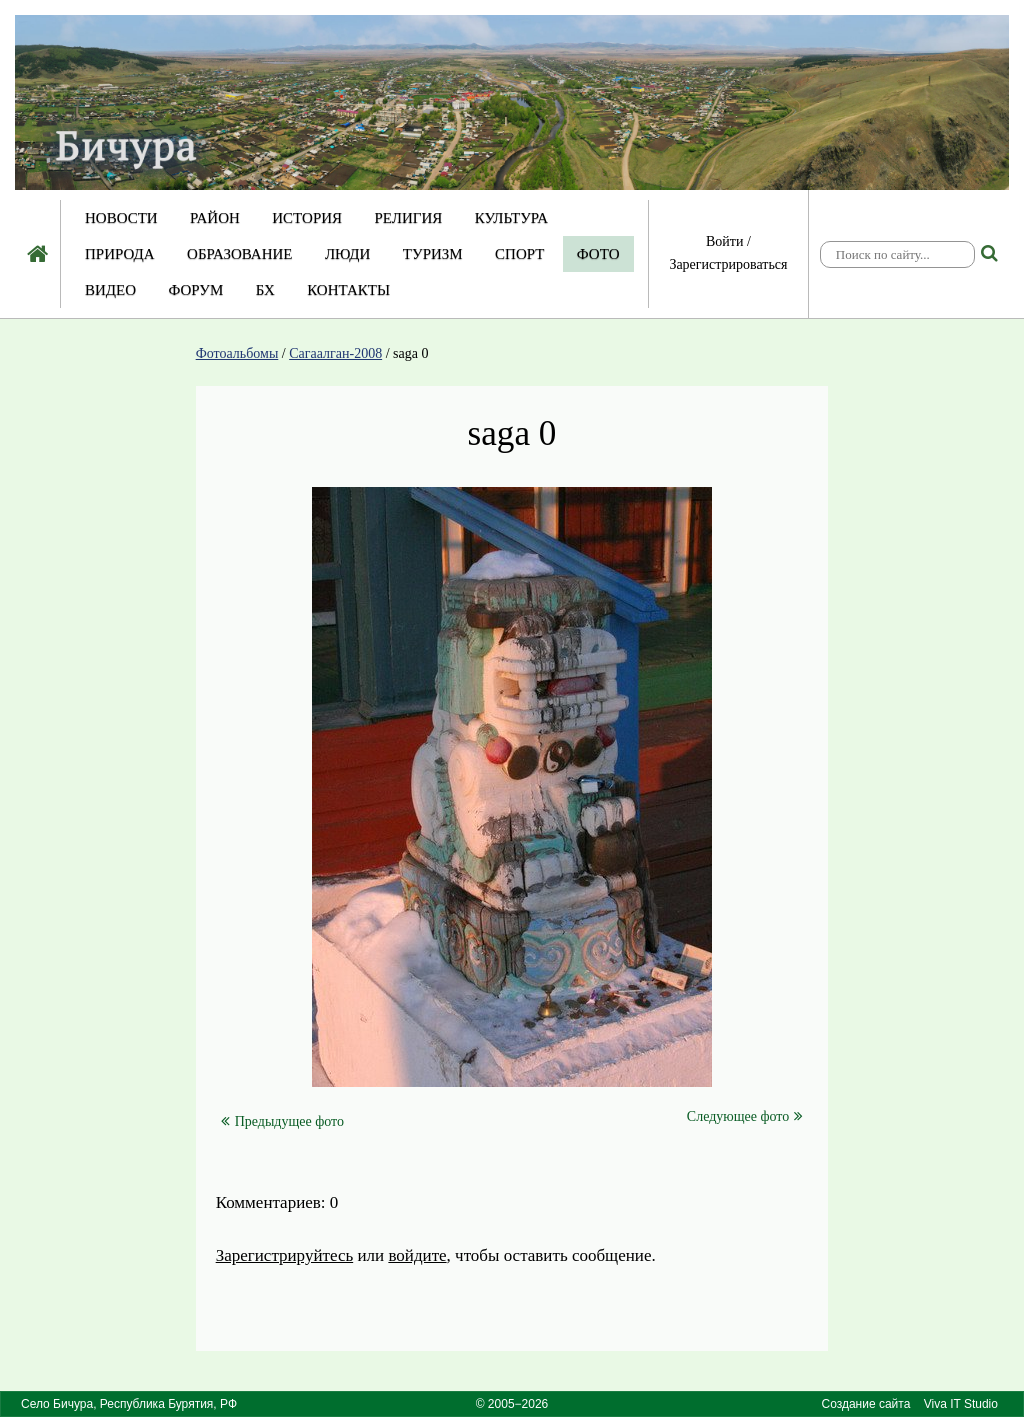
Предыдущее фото (282, 1121)
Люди (348, 254)
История (307, 218)
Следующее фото (745, 1116)
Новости (121, 218)
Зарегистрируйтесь (285, 1255)
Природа (120, 254)
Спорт (519, 254)
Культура (511, 218)
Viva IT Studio (961, 1404)
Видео (110, 290)
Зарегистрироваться (728, 264)
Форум (195, 290)
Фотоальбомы (237, 353)
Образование (239, 254)
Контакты (348, 290)
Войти (724, 241)
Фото (598, 254)
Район (215, 218)
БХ (265, 290)
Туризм (433, 254)
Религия (409, 218)
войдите (417, 1255)
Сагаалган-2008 (335, 353)
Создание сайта (865, 1404)
